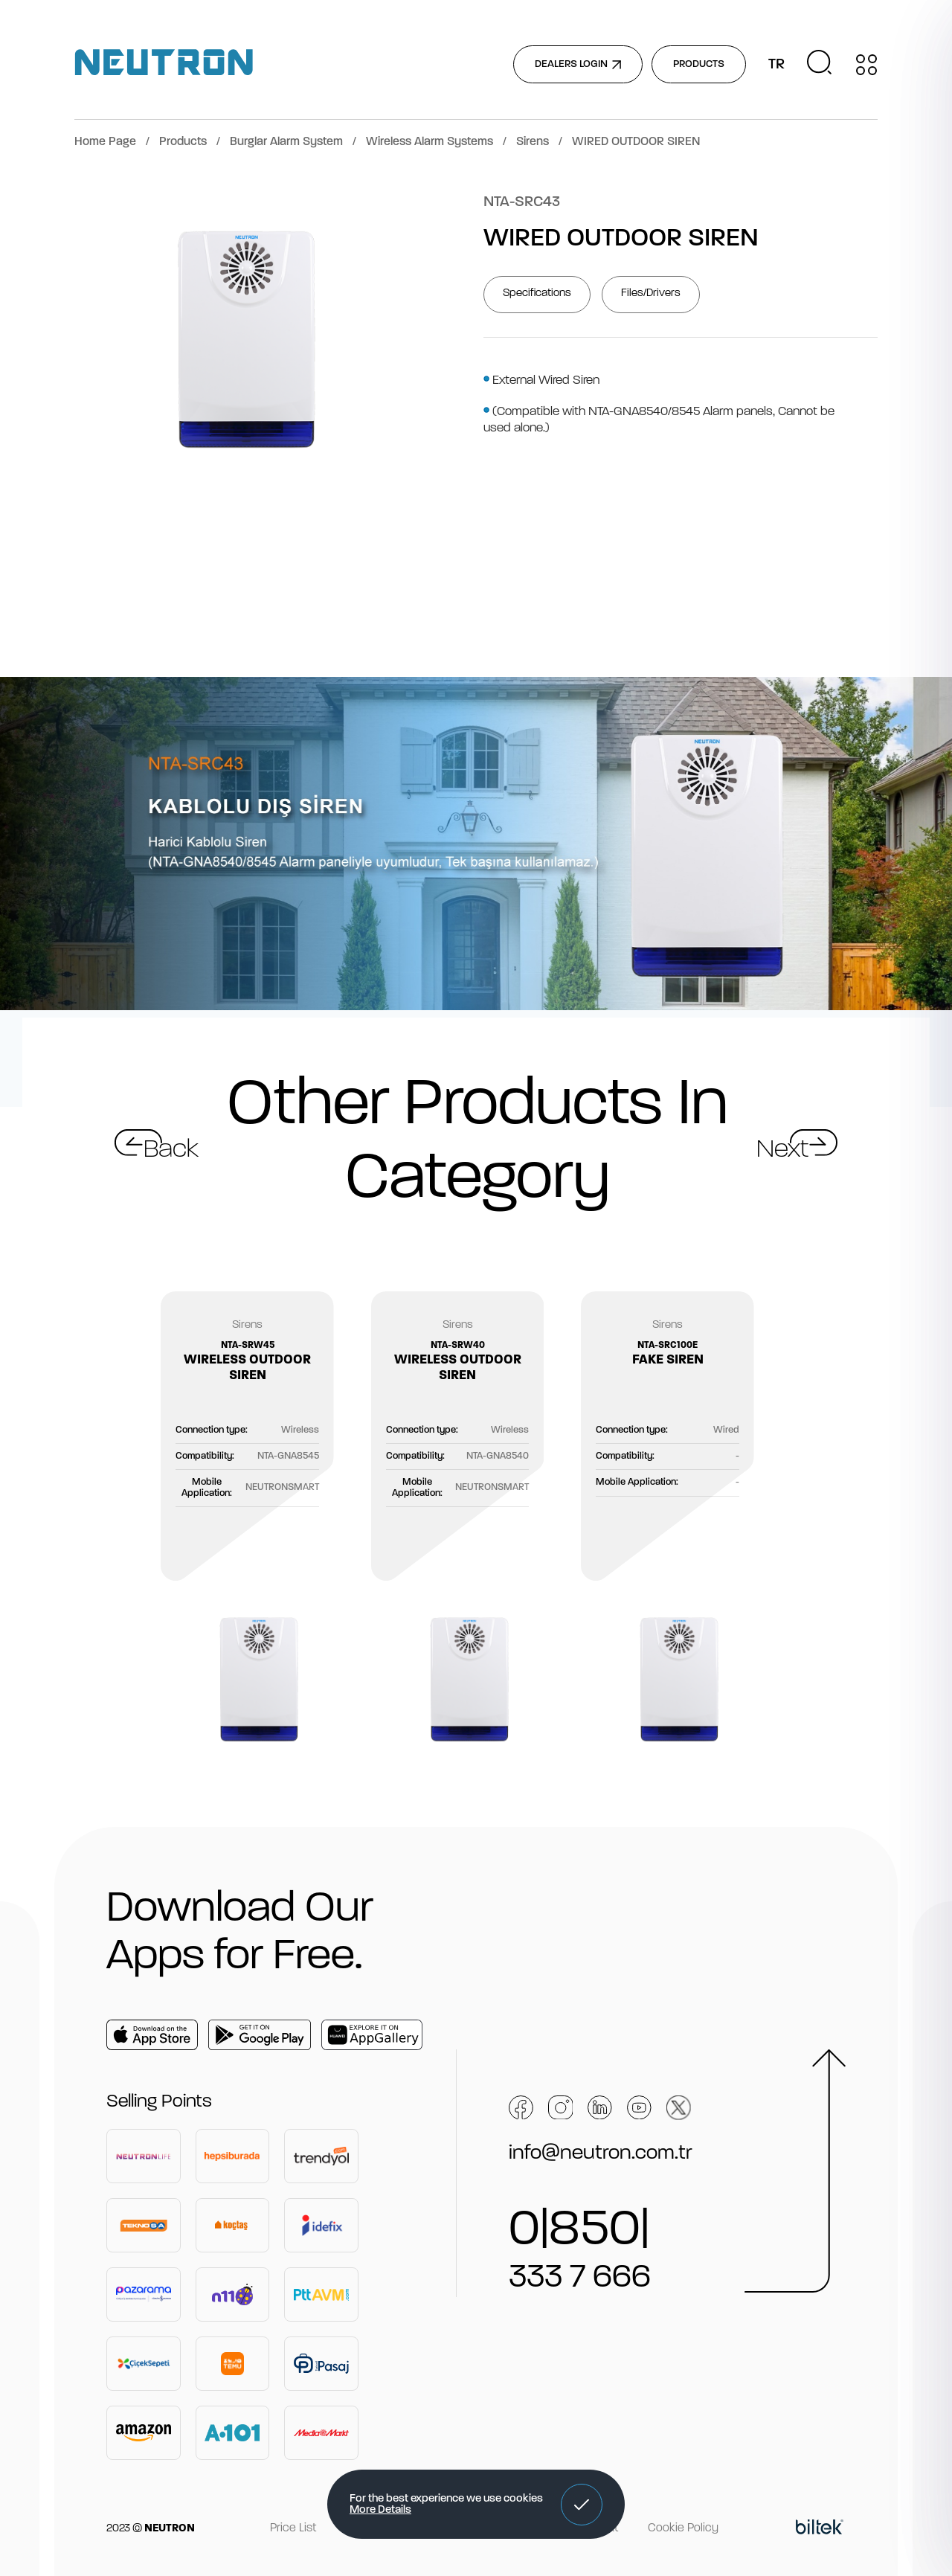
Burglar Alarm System (286, 142)
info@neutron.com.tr (600, 2153)
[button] (581, 2504)
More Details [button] (380, 2510)
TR (776, 64)
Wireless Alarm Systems (429, 142)
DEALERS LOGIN (578, 64)
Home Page (105, 142)
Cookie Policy (683, 2528)
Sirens (532, 142)
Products (183, 142)
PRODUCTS (698, 64)
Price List (293, 2528)
